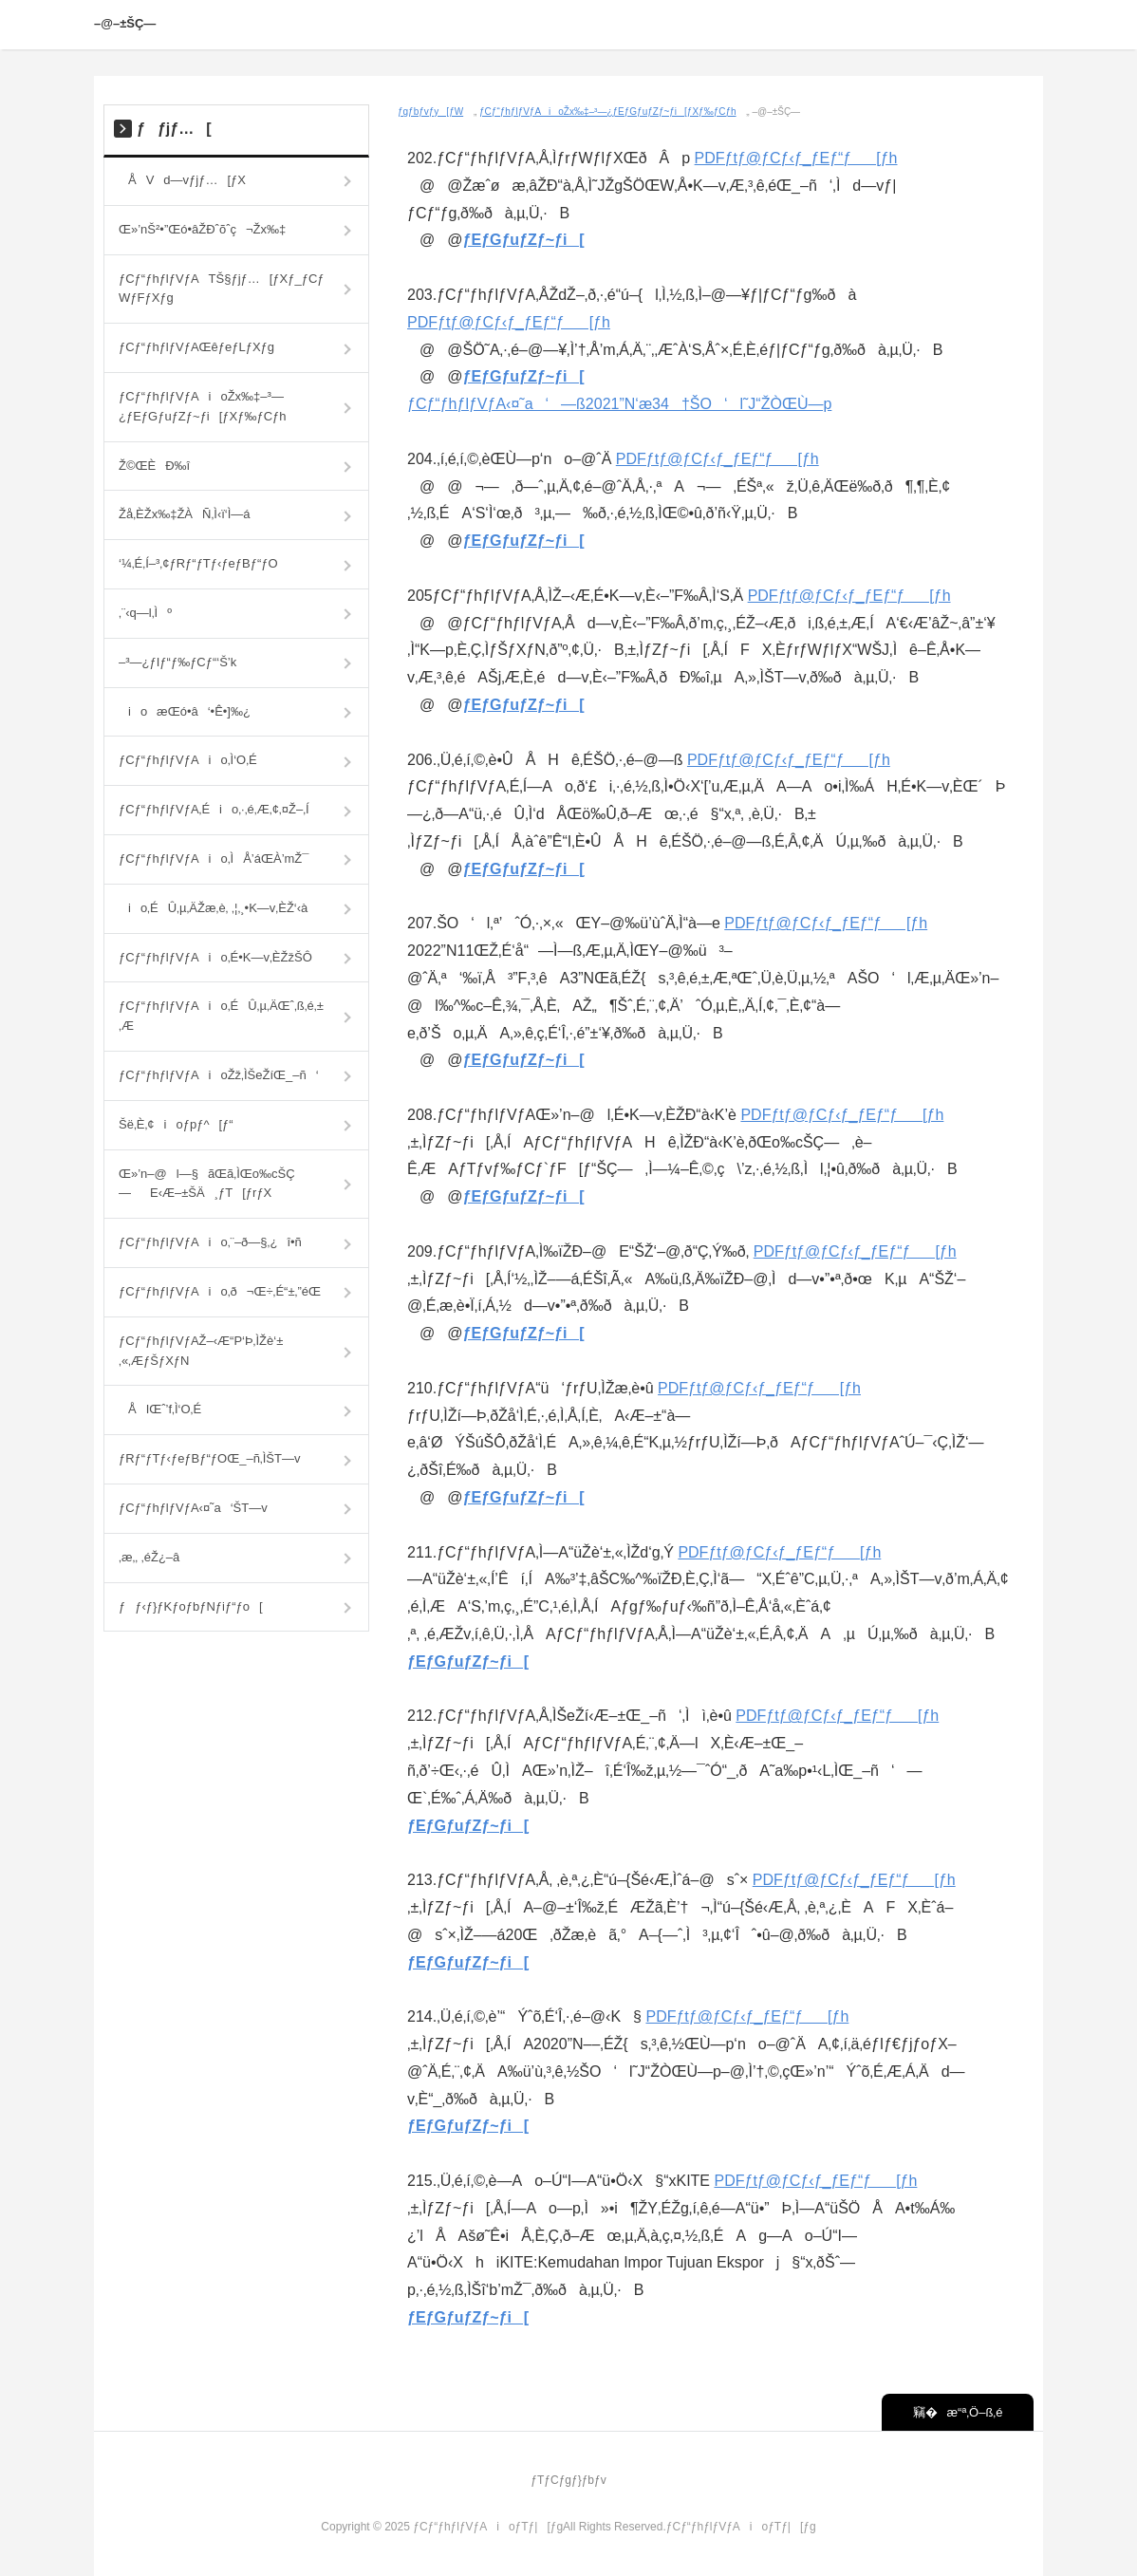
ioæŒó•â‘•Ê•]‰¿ (185, 711)
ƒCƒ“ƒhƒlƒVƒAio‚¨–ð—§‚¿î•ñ (210, 1242)
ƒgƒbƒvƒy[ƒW (430, 111)
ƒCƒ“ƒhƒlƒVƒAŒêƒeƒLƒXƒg (196, 347)
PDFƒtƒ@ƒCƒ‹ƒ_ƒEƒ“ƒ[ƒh (796, 158)
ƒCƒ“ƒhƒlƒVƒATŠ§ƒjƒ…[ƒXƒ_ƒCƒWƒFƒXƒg (222, 288)
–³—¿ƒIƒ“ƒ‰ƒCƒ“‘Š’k (177, 662)
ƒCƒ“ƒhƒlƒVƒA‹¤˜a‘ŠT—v (193, 1508)
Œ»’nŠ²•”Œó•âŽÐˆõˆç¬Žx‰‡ (202, 229)
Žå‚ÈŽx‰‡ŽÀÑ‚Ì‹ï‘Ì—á (185, 514)
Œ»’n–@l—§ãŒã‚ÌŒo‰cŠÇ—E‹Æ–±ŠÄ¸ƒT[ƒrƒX (207, 1184)
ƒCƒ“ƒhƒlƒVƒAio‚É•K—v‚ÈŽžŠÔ (215, 957)
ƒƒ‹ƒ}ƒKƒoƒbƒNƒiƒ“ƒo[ (191, 1606)
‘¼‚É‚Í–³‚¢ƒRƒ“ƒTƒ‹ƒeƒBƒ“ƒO (198, 563)
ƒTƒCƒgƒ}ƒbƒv (568, 2480)
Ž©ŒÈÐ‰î (154, 465)
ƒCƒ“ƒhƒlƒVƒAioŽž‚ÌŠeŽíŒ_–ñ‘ (219, 1075)
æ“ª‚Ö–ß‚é (970, 2412)
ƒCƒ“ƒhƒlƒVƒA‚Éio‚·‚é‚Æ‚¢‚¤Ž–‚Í (214, 809)
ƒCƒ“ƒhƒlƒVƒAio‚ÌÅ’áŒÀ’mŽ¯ (213, 858)
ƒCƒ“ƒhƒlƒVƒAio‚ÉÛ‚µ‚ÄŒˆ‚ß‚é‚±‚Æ (221, 1016)
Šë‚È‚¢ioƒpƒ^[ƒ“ (176, 1124)
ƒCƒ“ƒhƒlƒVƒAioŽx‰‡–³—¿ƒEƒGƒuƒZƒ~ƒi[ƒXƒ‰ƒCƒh (607, 111)
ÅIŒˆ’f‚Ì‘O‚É (160, 1409)
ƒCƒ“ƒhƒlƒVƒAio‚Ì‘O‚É (188, 760)
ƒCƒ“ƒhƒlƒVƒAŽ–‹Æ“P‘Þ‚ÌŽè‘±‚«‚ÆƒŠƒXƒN (201, 1351)
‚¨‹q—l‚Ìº (145, 613)
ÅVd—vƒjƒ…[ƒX (182, 180)
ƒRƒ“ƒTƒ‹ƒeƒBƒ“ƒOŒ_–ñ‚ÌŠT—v (209, 1458)
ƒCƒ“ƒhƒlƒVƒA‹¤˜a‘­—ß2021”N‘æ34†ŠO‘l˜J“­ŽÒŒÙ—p (619, 404)
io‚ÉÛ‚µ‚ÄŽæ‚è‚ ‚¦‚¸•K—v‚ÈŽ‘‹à (213, 908)
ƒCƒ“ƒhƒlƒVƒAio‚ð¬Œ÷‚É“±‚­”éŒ (224, 1291)
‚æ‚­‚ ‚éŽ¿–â (149, 1557)
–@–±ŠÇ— (128, 23)
